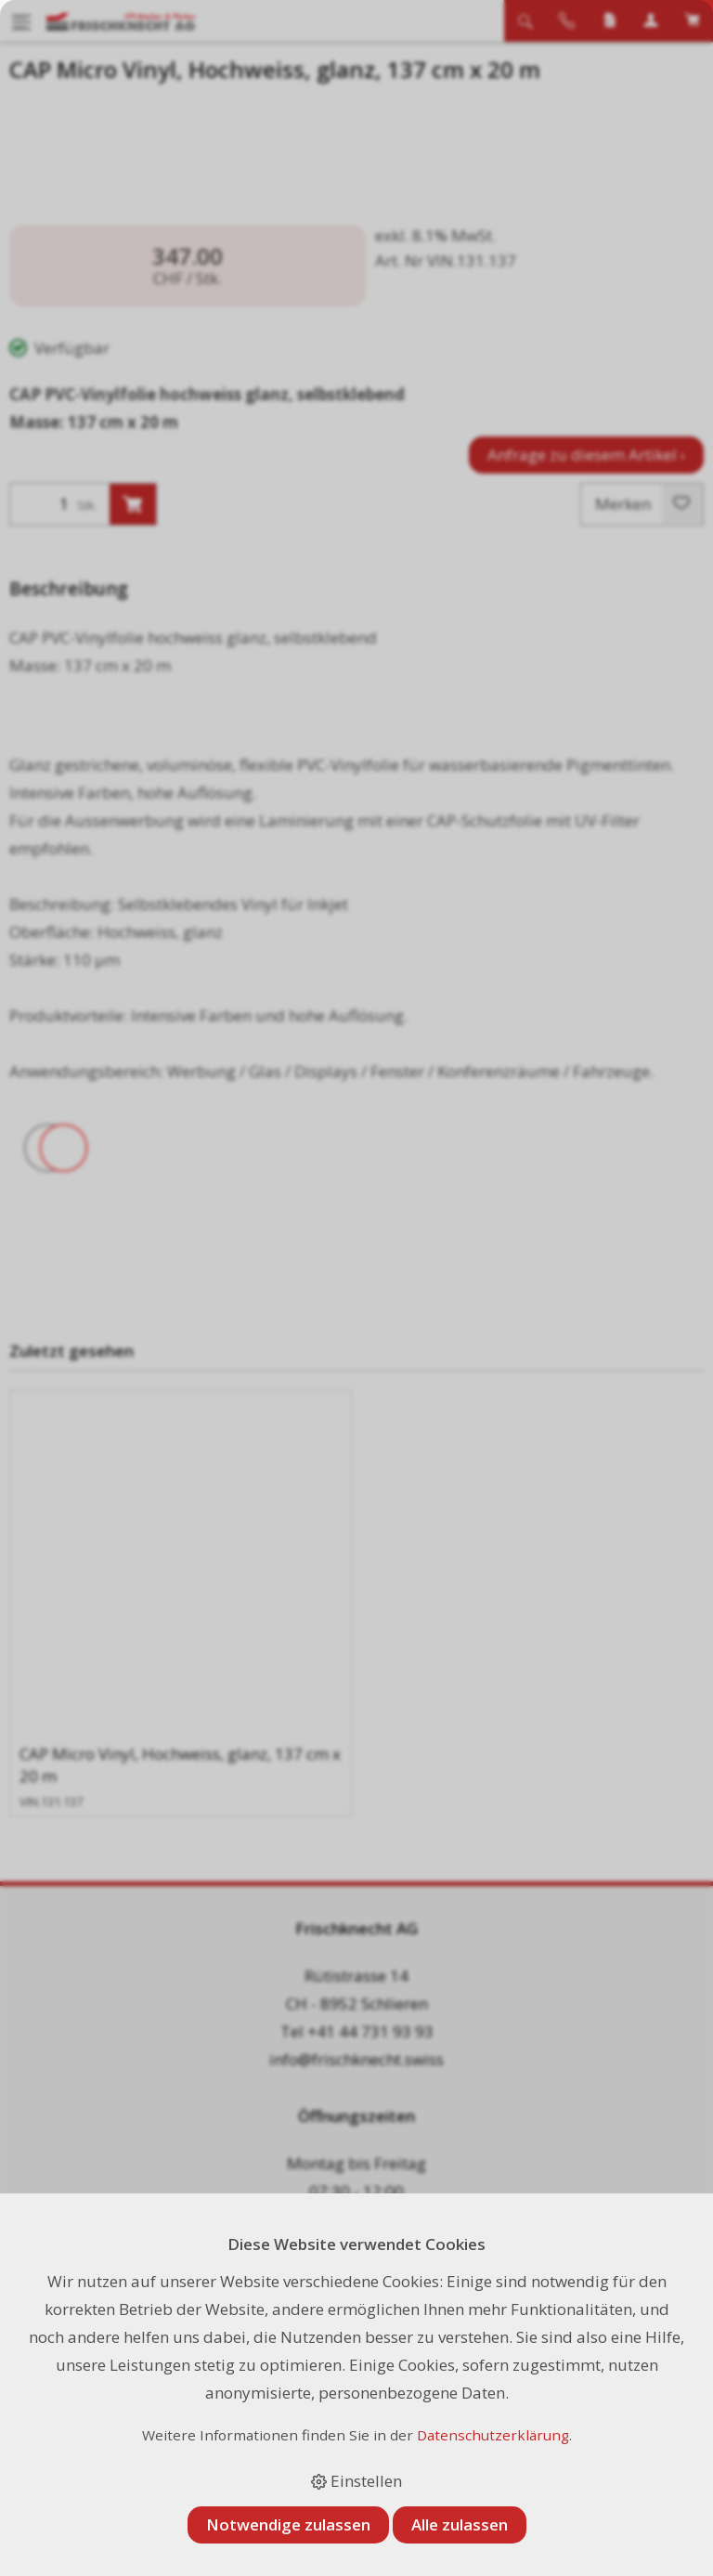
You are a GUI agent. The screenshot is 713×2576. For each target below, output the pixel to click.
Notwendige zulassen (288, 2524)
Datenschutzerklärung (493, 2435)
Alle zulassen (459, 2524)
